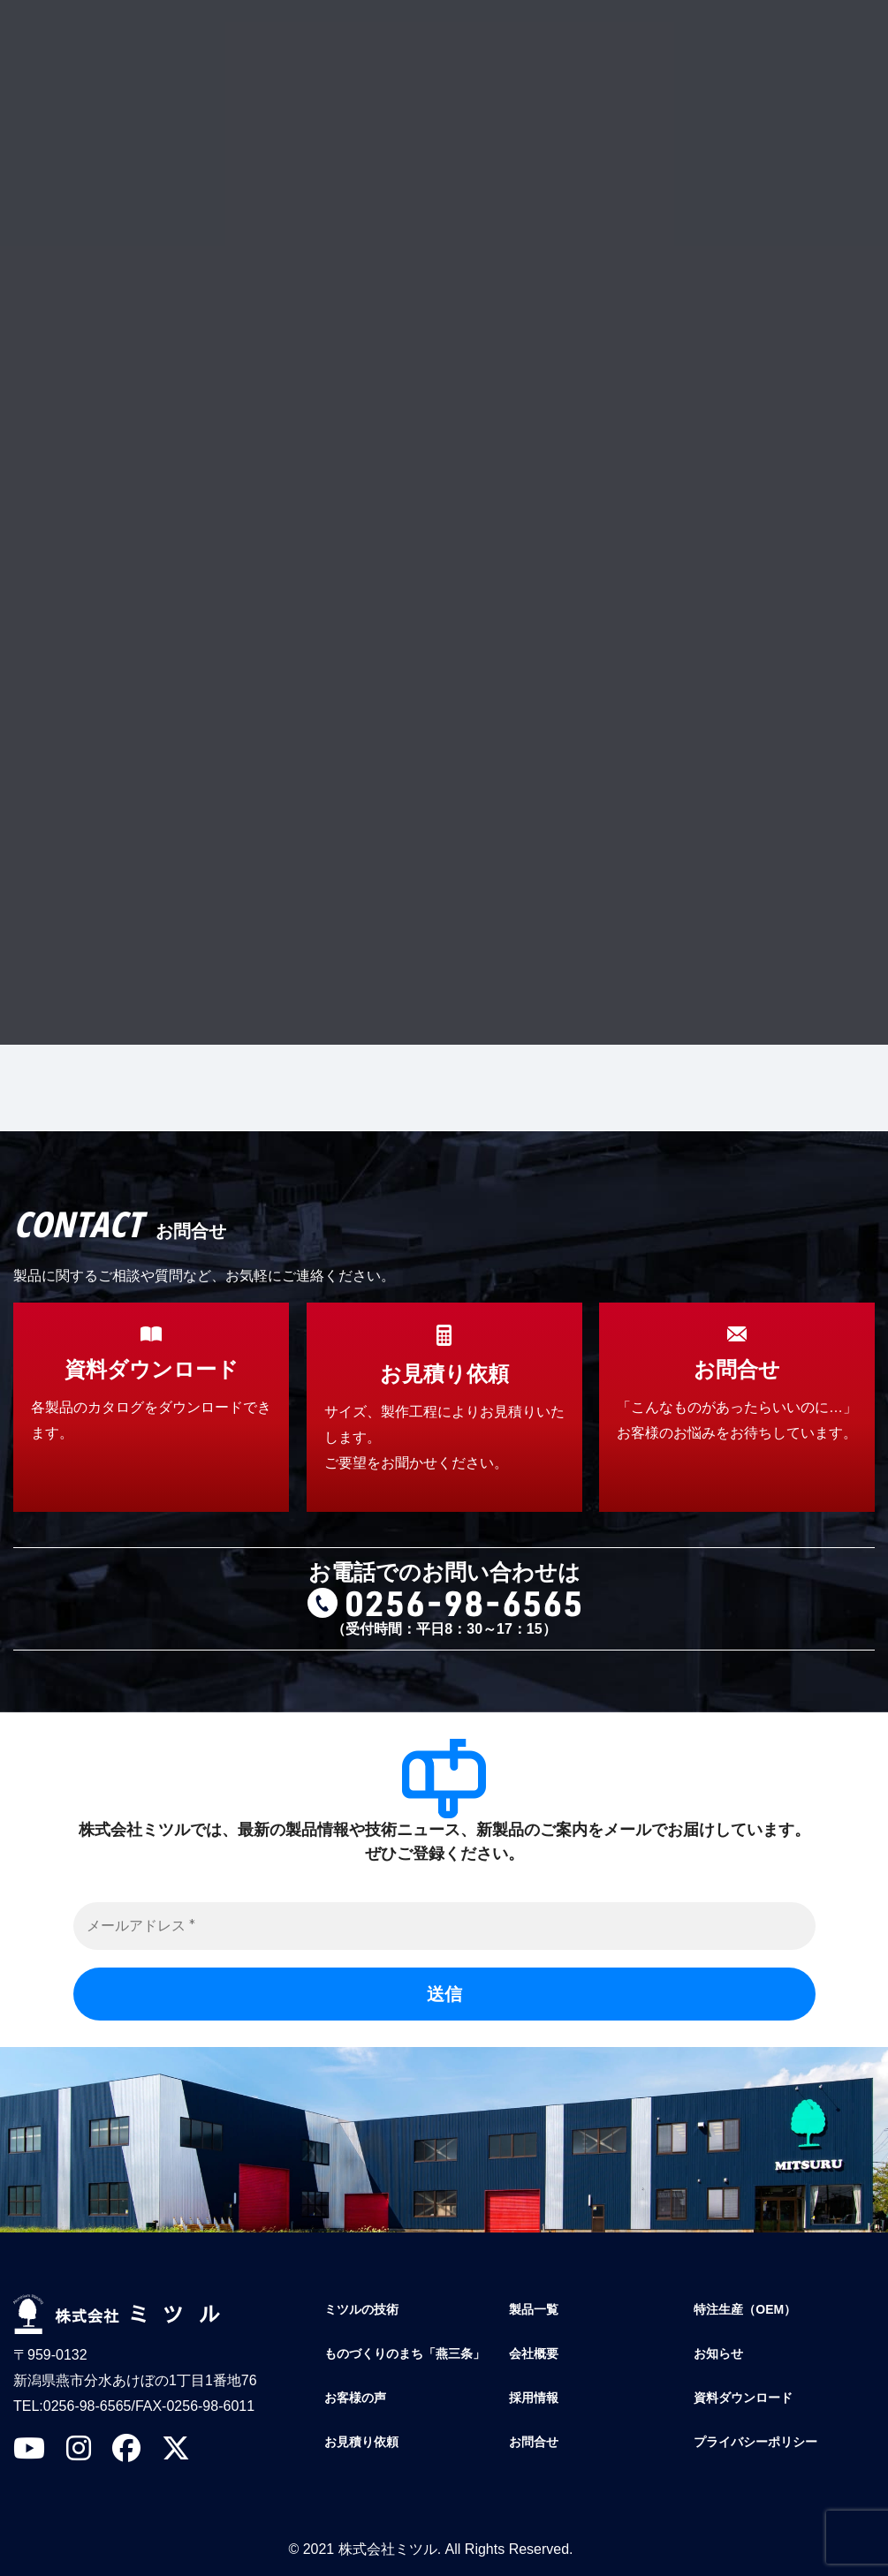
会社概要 (533, 2353)
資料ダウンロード (743, 2398)
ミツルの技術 (361, 2309)
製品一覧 (533, 2309)
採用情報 (533, 2398)
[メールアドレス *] (444, 1926)
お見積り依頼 (361, 2442)
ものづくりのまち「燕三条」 (404, 2353)
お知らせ (718, 2353)
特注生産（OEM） (745, 2309)
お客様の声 (355, 2398)
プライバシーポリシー (383, 831)
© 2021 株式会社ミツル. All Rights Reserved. (430, 2549)
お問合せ (533, 2442)
